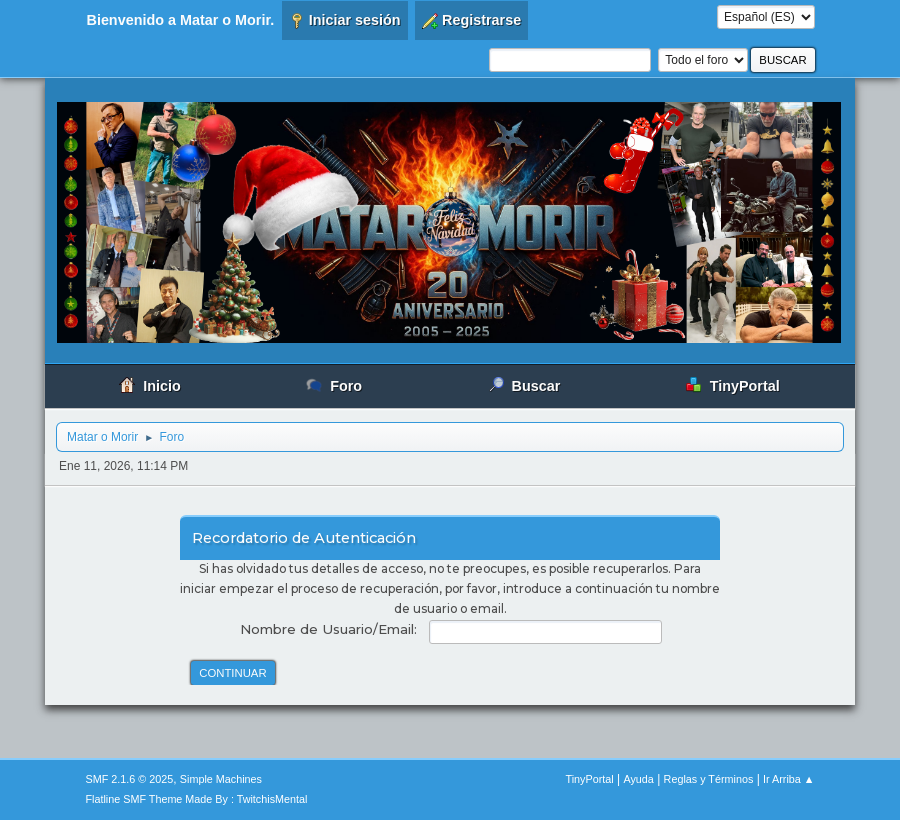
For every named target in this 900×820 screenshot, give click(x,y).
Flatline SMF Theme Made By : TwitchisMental (197, 799)
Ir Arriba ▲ (788, 779)
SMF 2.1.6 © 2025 (130, 779)
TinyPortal (590, 779)
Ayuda (638, 779)
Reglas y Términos (709, 779)
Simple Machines (221, 779)
